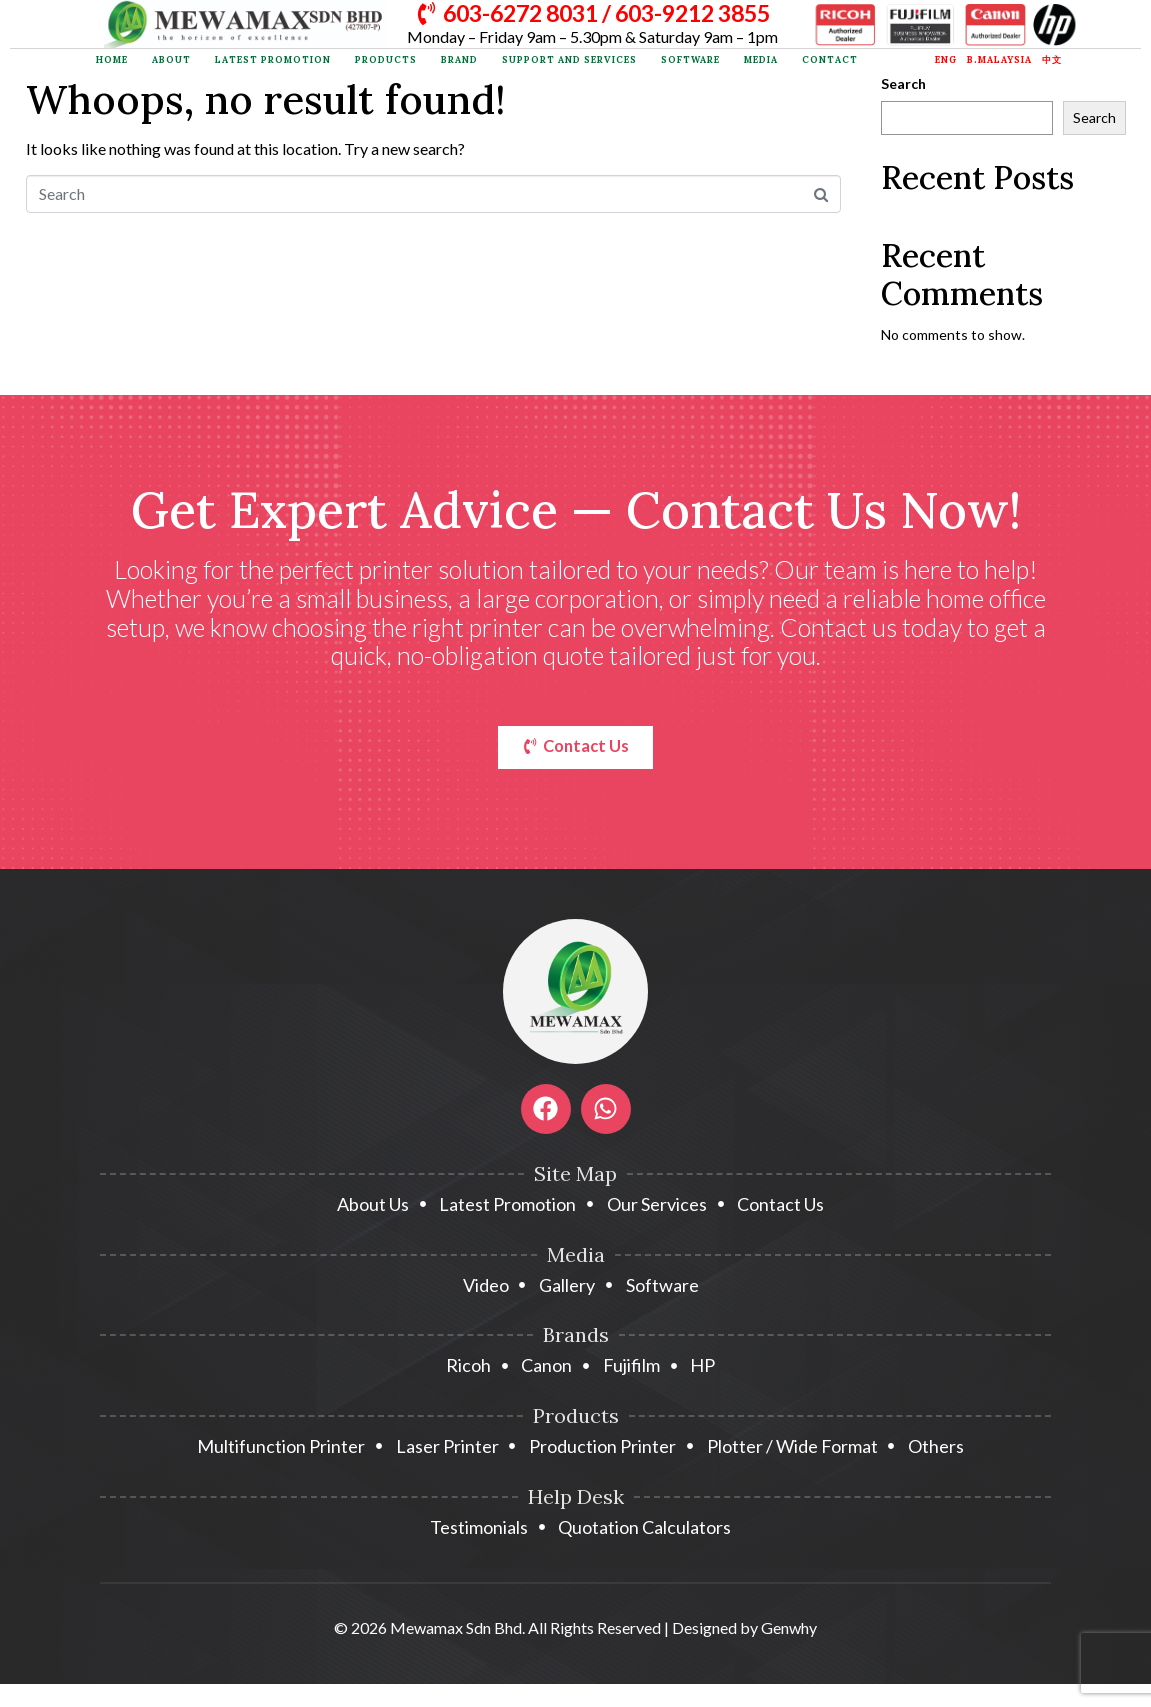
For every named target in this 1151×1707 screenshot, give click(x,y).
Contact (830, 60)
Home (112, 60)
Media (761, 60)
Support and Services (569, 60)
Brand (459, 60)
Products (386, 60)
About (171, 60)
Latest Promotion (273, 60)
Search (903, 84)
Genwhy (789, 1630)
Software (690, 60)
